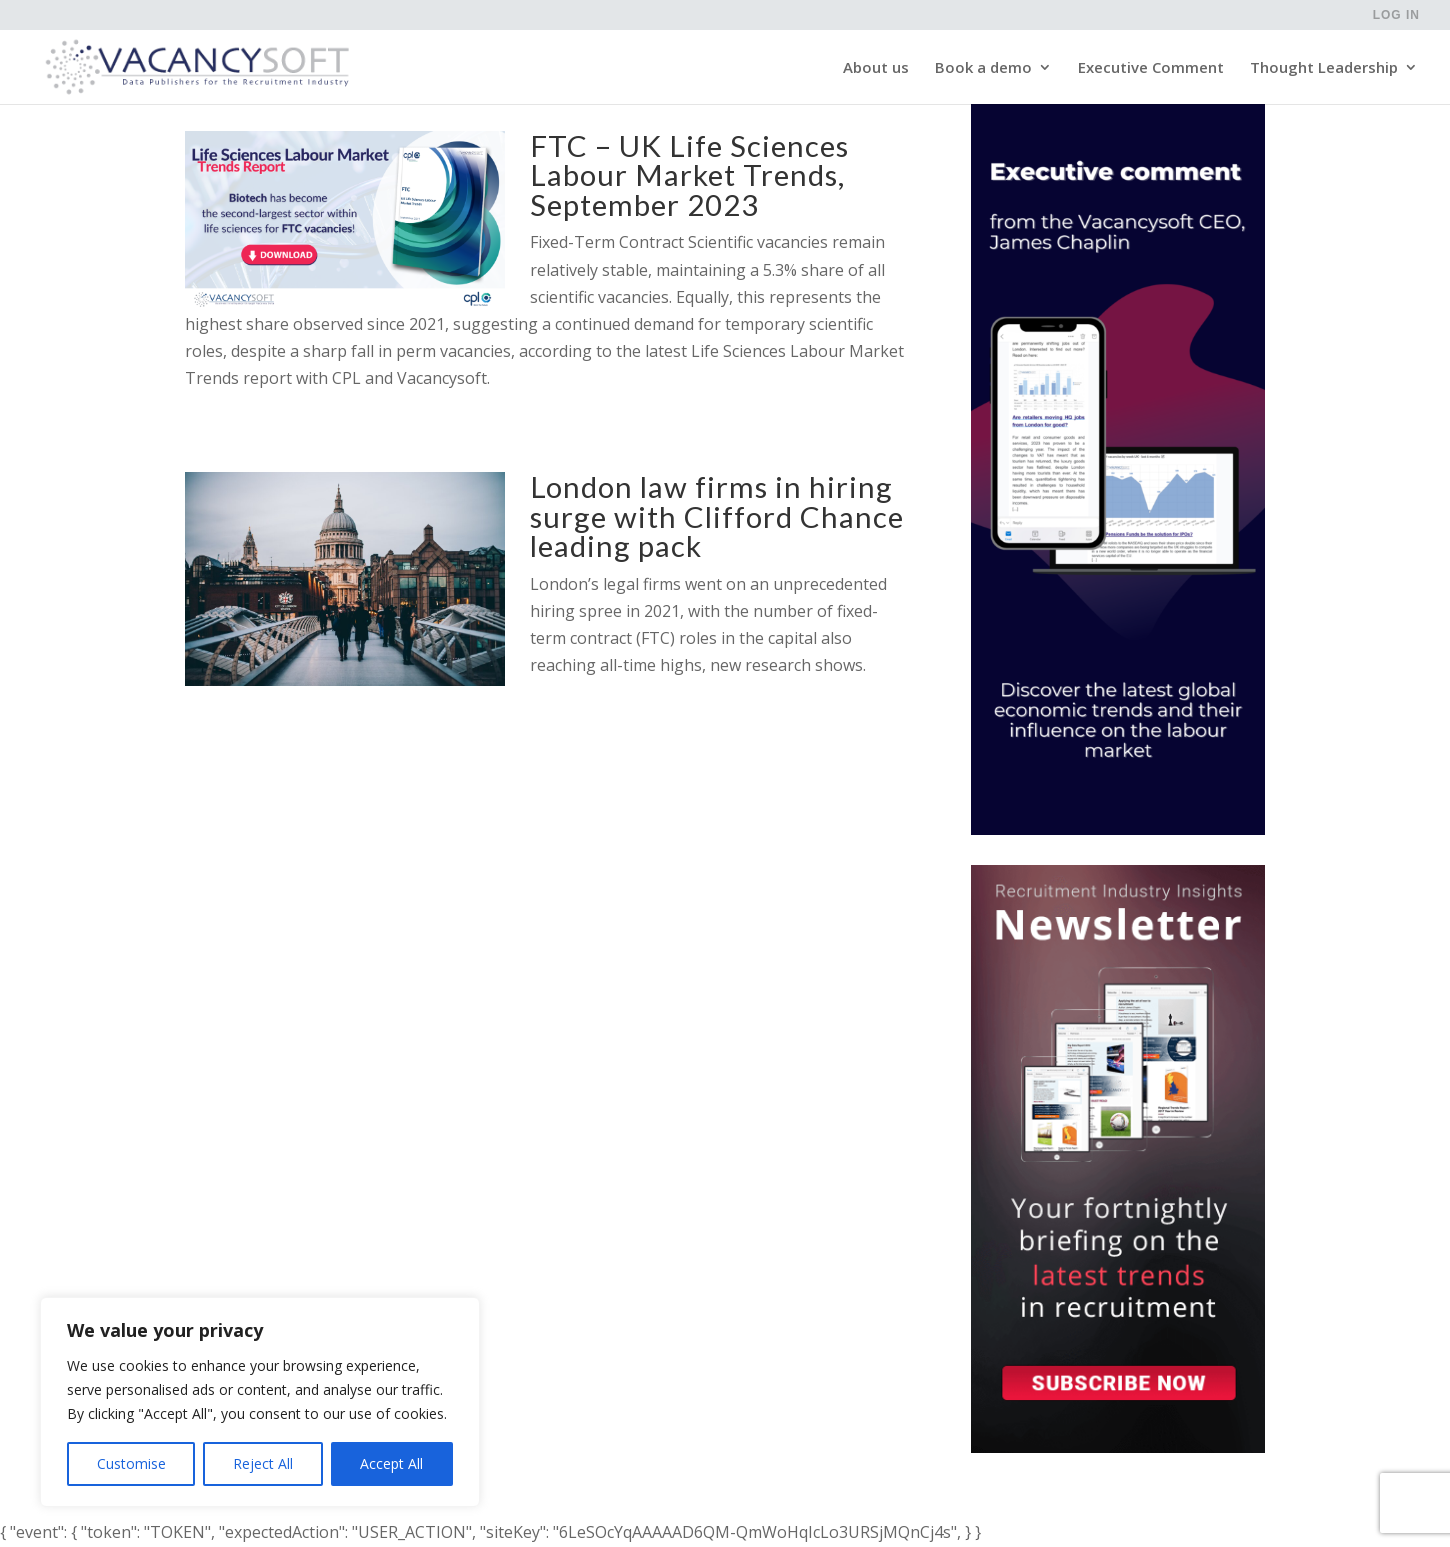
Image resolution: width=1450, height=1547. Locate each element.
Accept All (391, 1463)
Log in (1396, 15)
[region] (260, 1402)
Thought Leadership (1324, 68)
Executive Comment (1151, 68)
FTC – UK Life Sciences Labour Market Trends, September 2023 (689, 175)
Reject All (263, 1463)
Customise (131, 1463)
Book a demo (983, 68)
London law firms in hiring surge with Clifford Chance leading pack (717, 516)
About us (876, 68)
